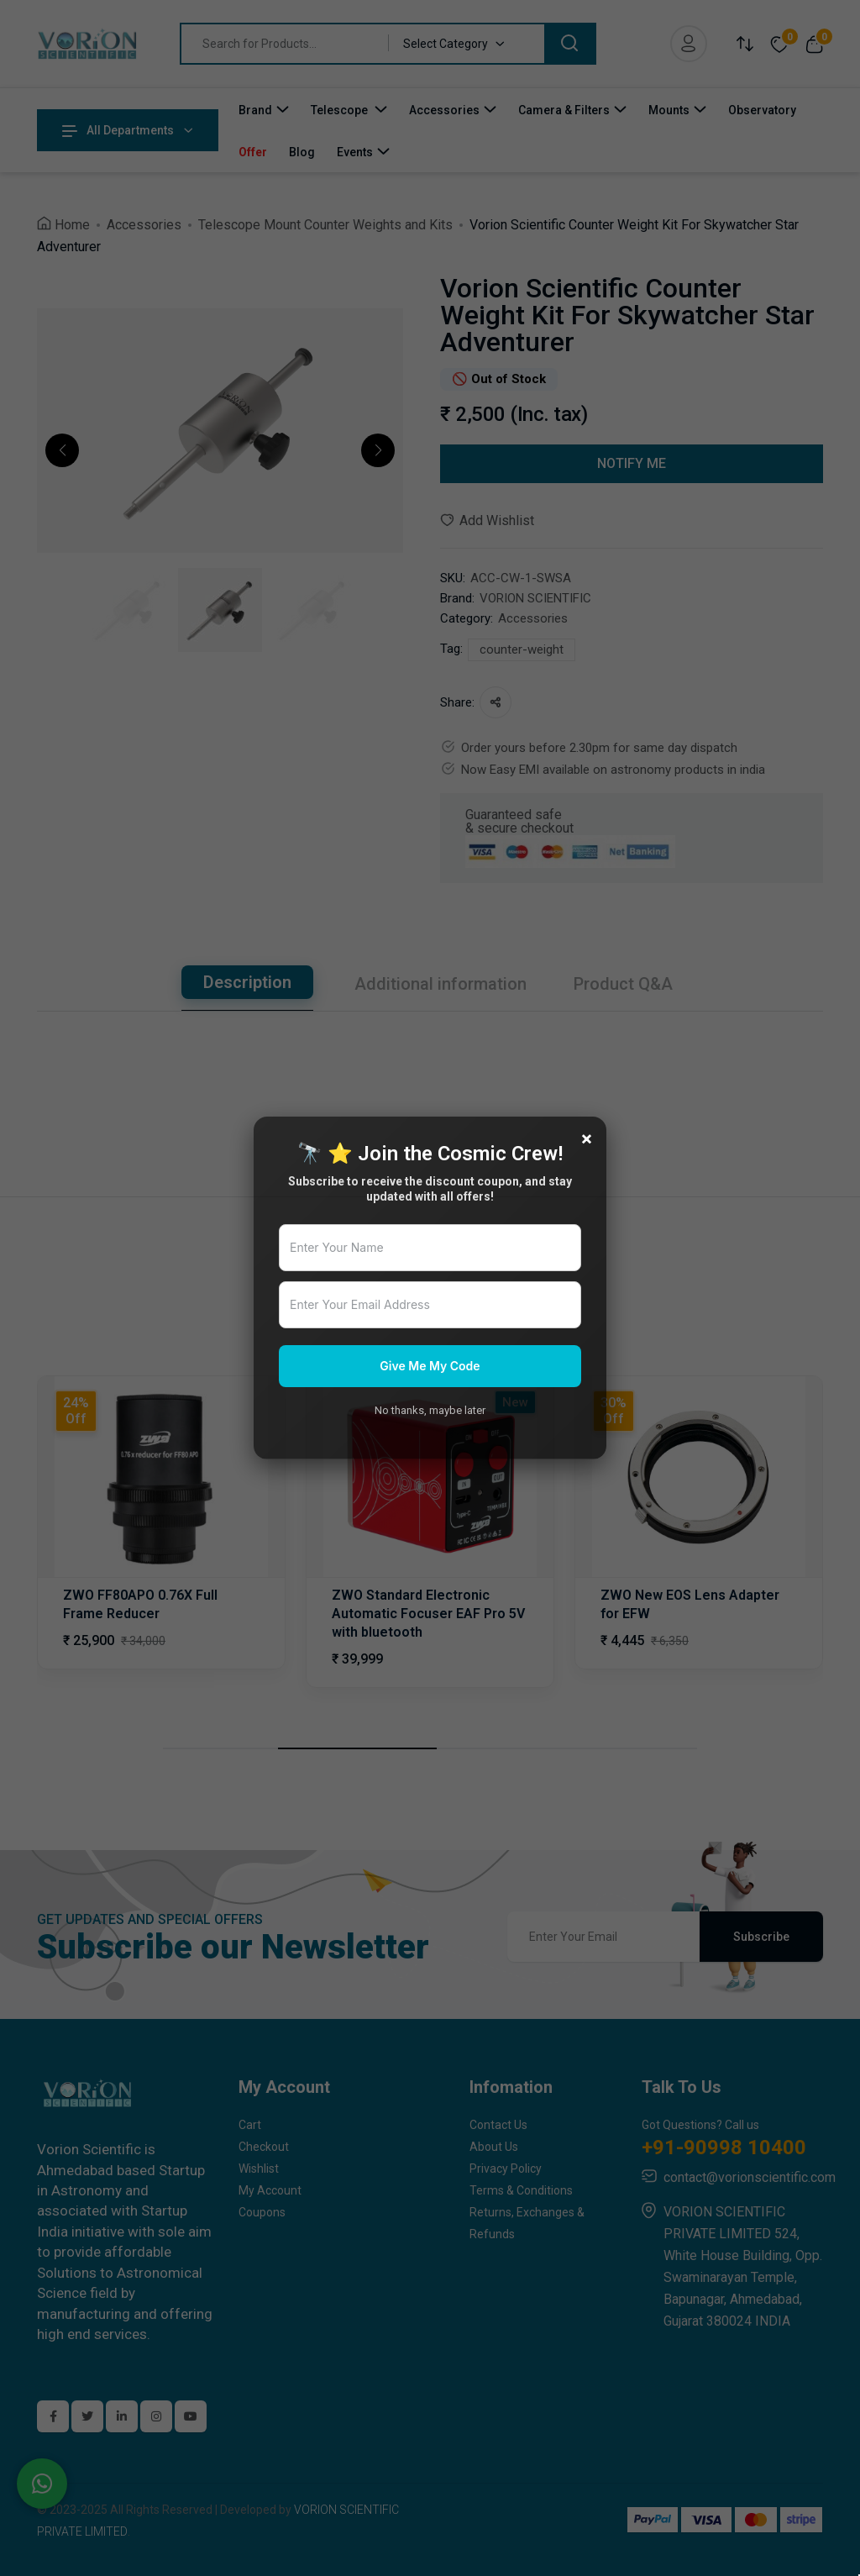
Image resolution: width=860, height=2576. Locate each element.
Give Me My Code (430, 1366)
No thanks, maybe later (430, 1410)
